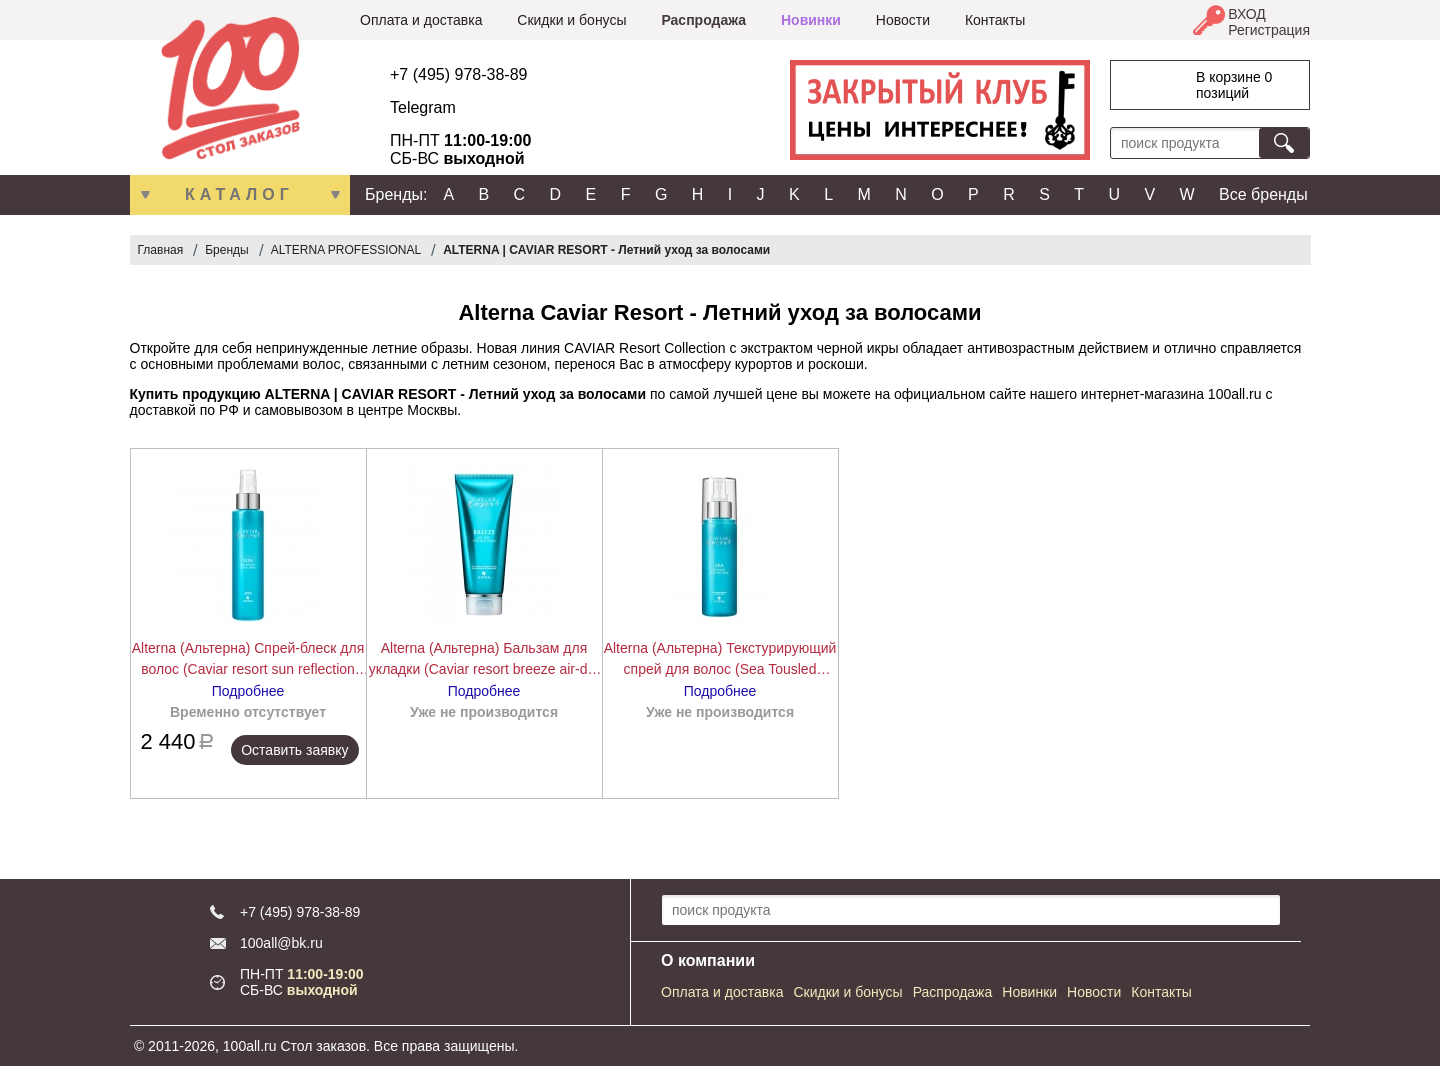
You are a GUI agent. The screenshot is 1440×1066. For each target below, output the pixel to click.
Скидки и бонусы (571, 20)
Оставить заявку (294, 750)
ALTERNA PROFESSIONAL (346, 250)
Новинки (811, 20)
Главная (161, 250)
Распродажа (703, 20)
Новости (903, 20)
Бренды (226, 250)
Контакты (995, 20)
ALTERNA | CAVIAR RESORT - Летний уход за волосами (606, 250)
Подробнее (248, 691)
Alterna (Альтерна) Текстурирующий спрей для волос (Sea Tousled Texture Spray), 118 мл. (720, 660)
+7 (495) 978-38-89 (458, 74)
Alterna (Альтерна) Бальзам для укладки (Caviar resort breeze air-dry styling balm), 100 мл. (484, 660)
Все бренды (1263, 194)
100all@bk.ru (281, 943)
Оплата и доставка (421, 20)
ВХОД (1247, 14)
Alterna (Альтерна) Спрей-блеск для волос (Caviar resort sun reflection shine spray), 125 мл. (248, 660)
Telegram (423, 107)
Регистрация (1269, 30)
